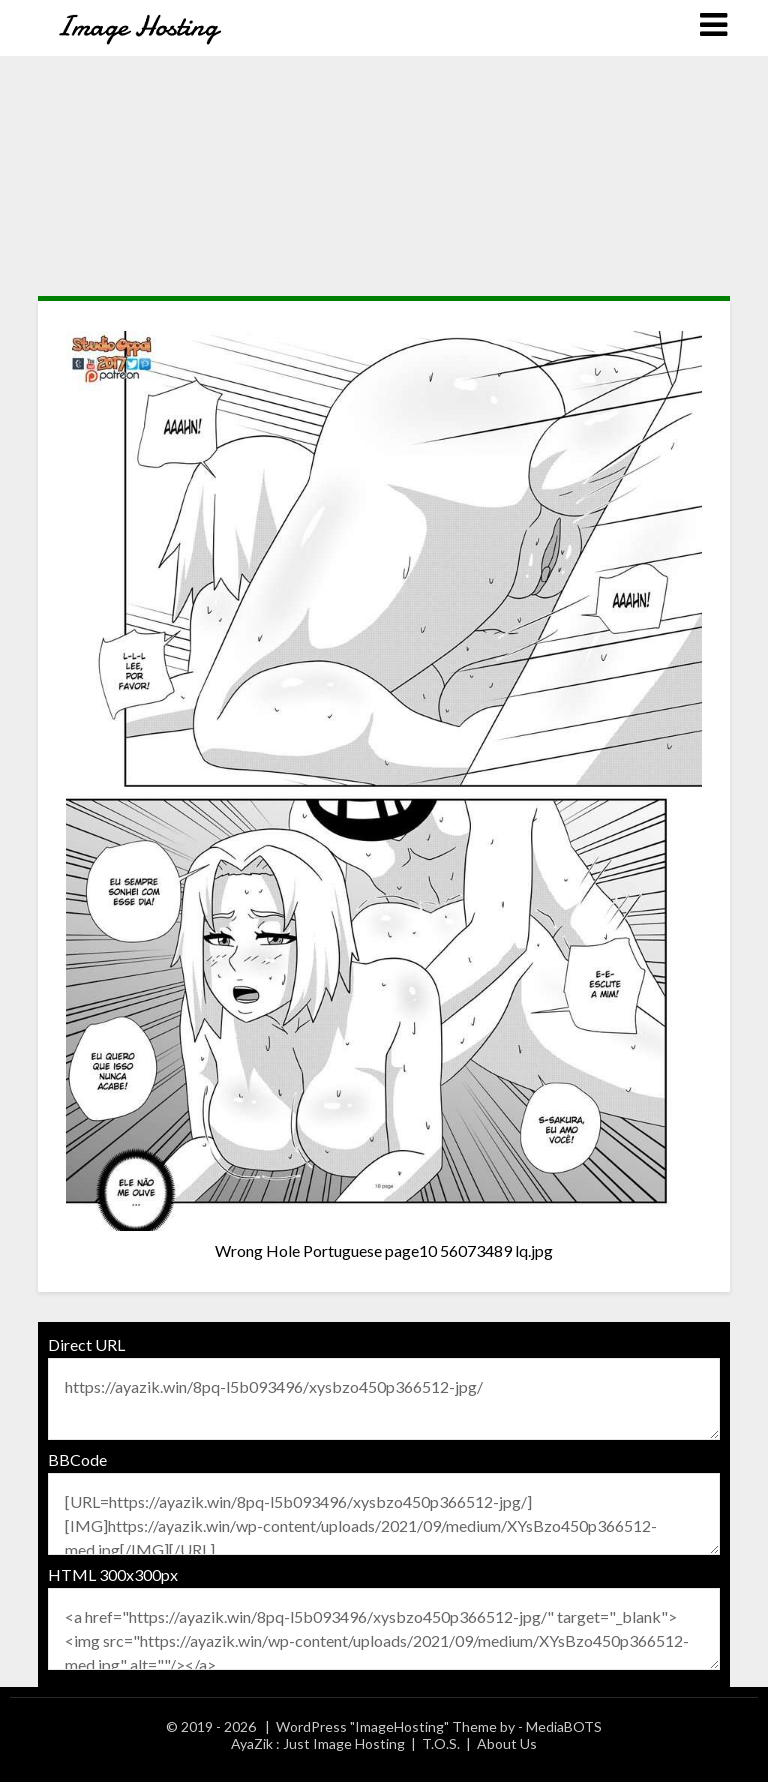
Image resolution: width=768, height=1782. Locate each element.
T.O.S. (441, 1743)
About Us (507, 1743)
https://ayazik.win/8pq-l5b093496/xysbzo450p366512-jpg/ (383, 1399)
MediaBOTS (564, 1726)
